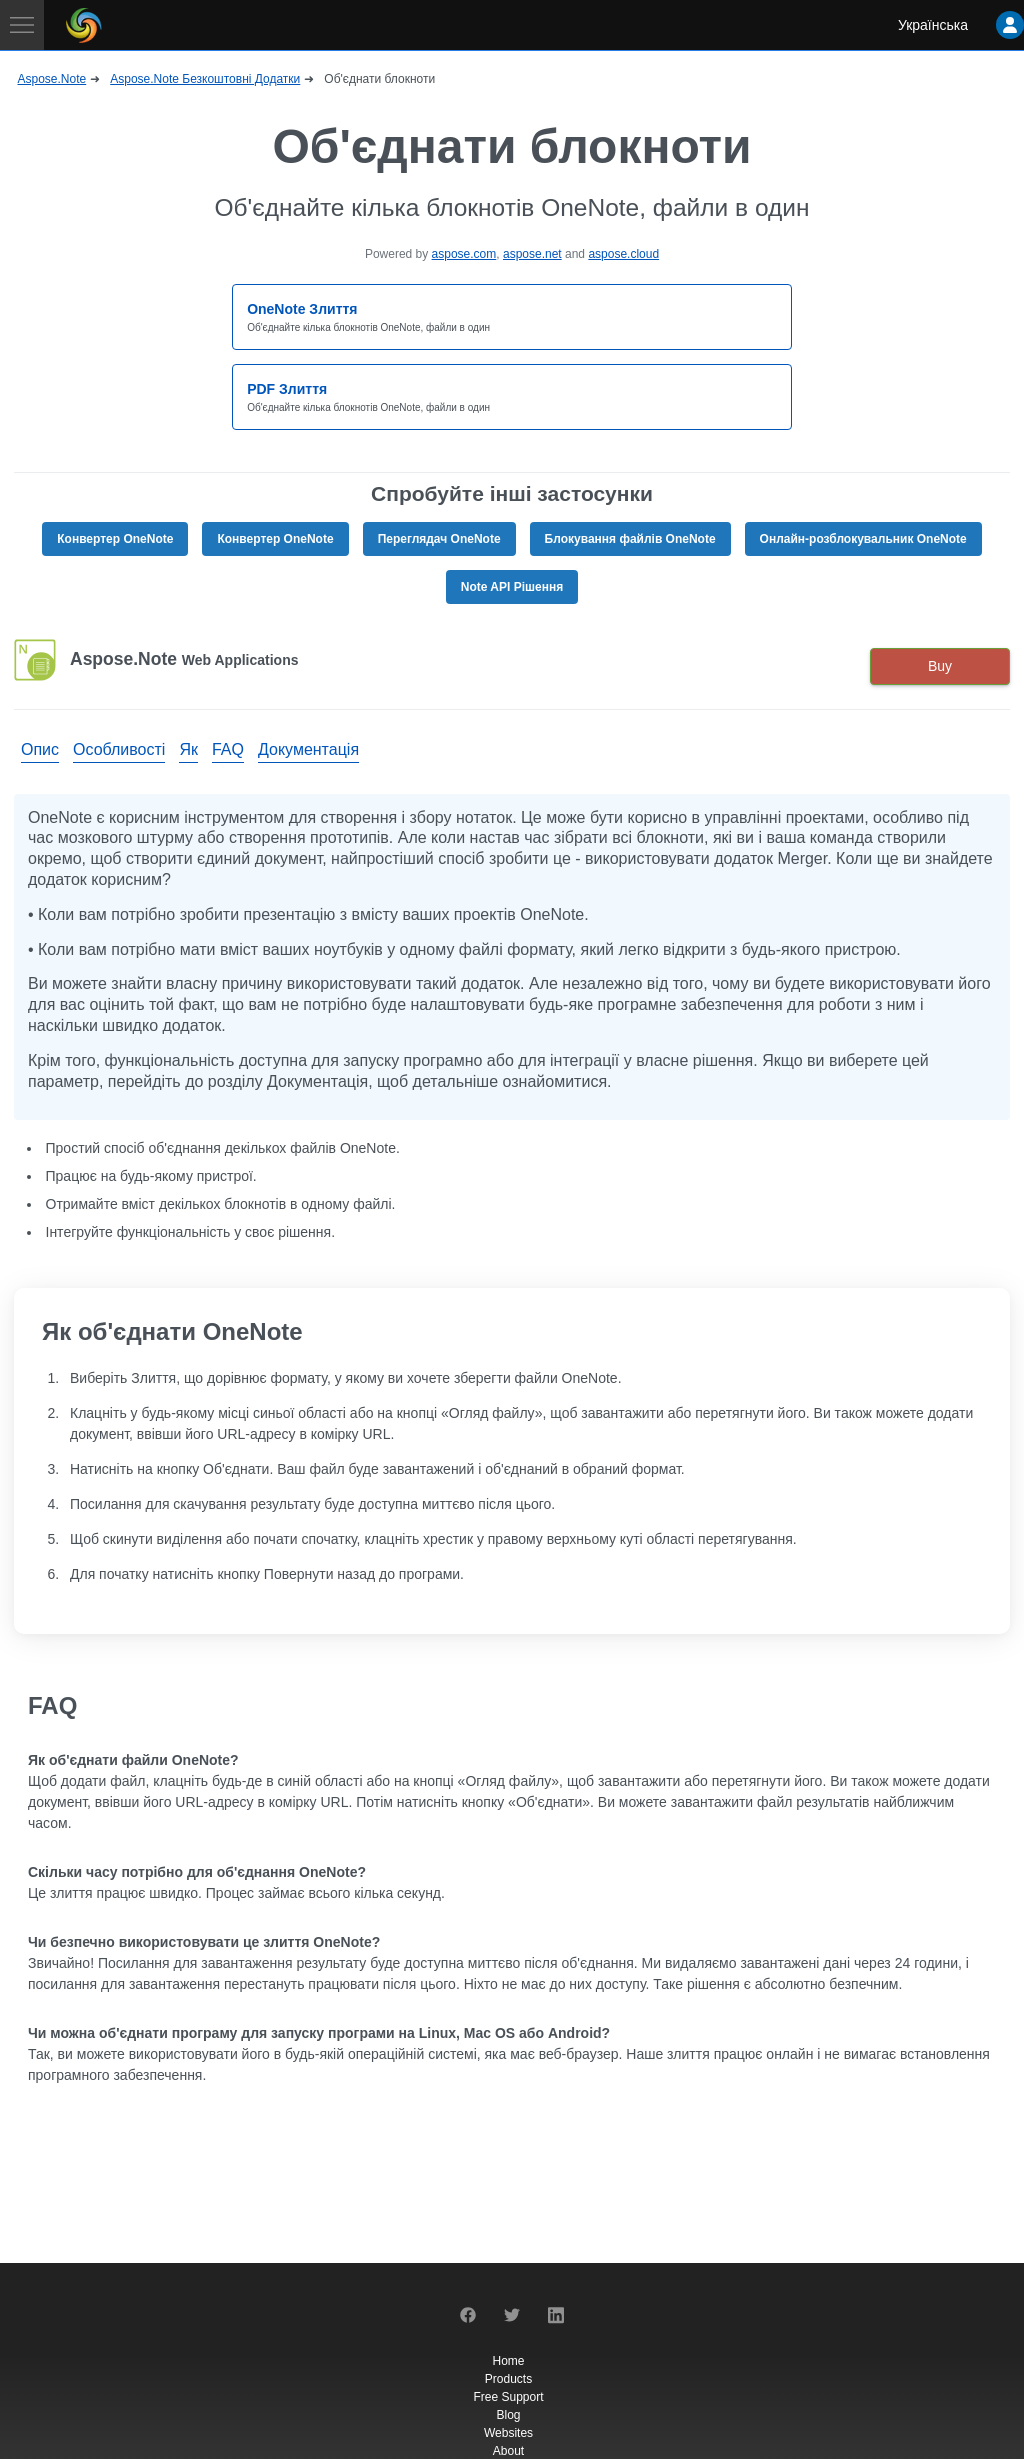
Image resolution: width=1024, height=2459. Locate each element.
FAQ (228, 749)
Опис (40, 749)
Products (508, 2379)
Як (188, 749)
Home (508, 2361)
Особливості (119, 749)
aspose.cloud (623, 254)
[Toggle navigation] (22, 25)
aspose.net (532, 254)
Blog (508, 2415)
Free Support (508, 2397)
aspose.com (464, 254)
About (508, 2451)
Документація (308, 749)
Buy (940, 666)
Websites (508, 2433)
